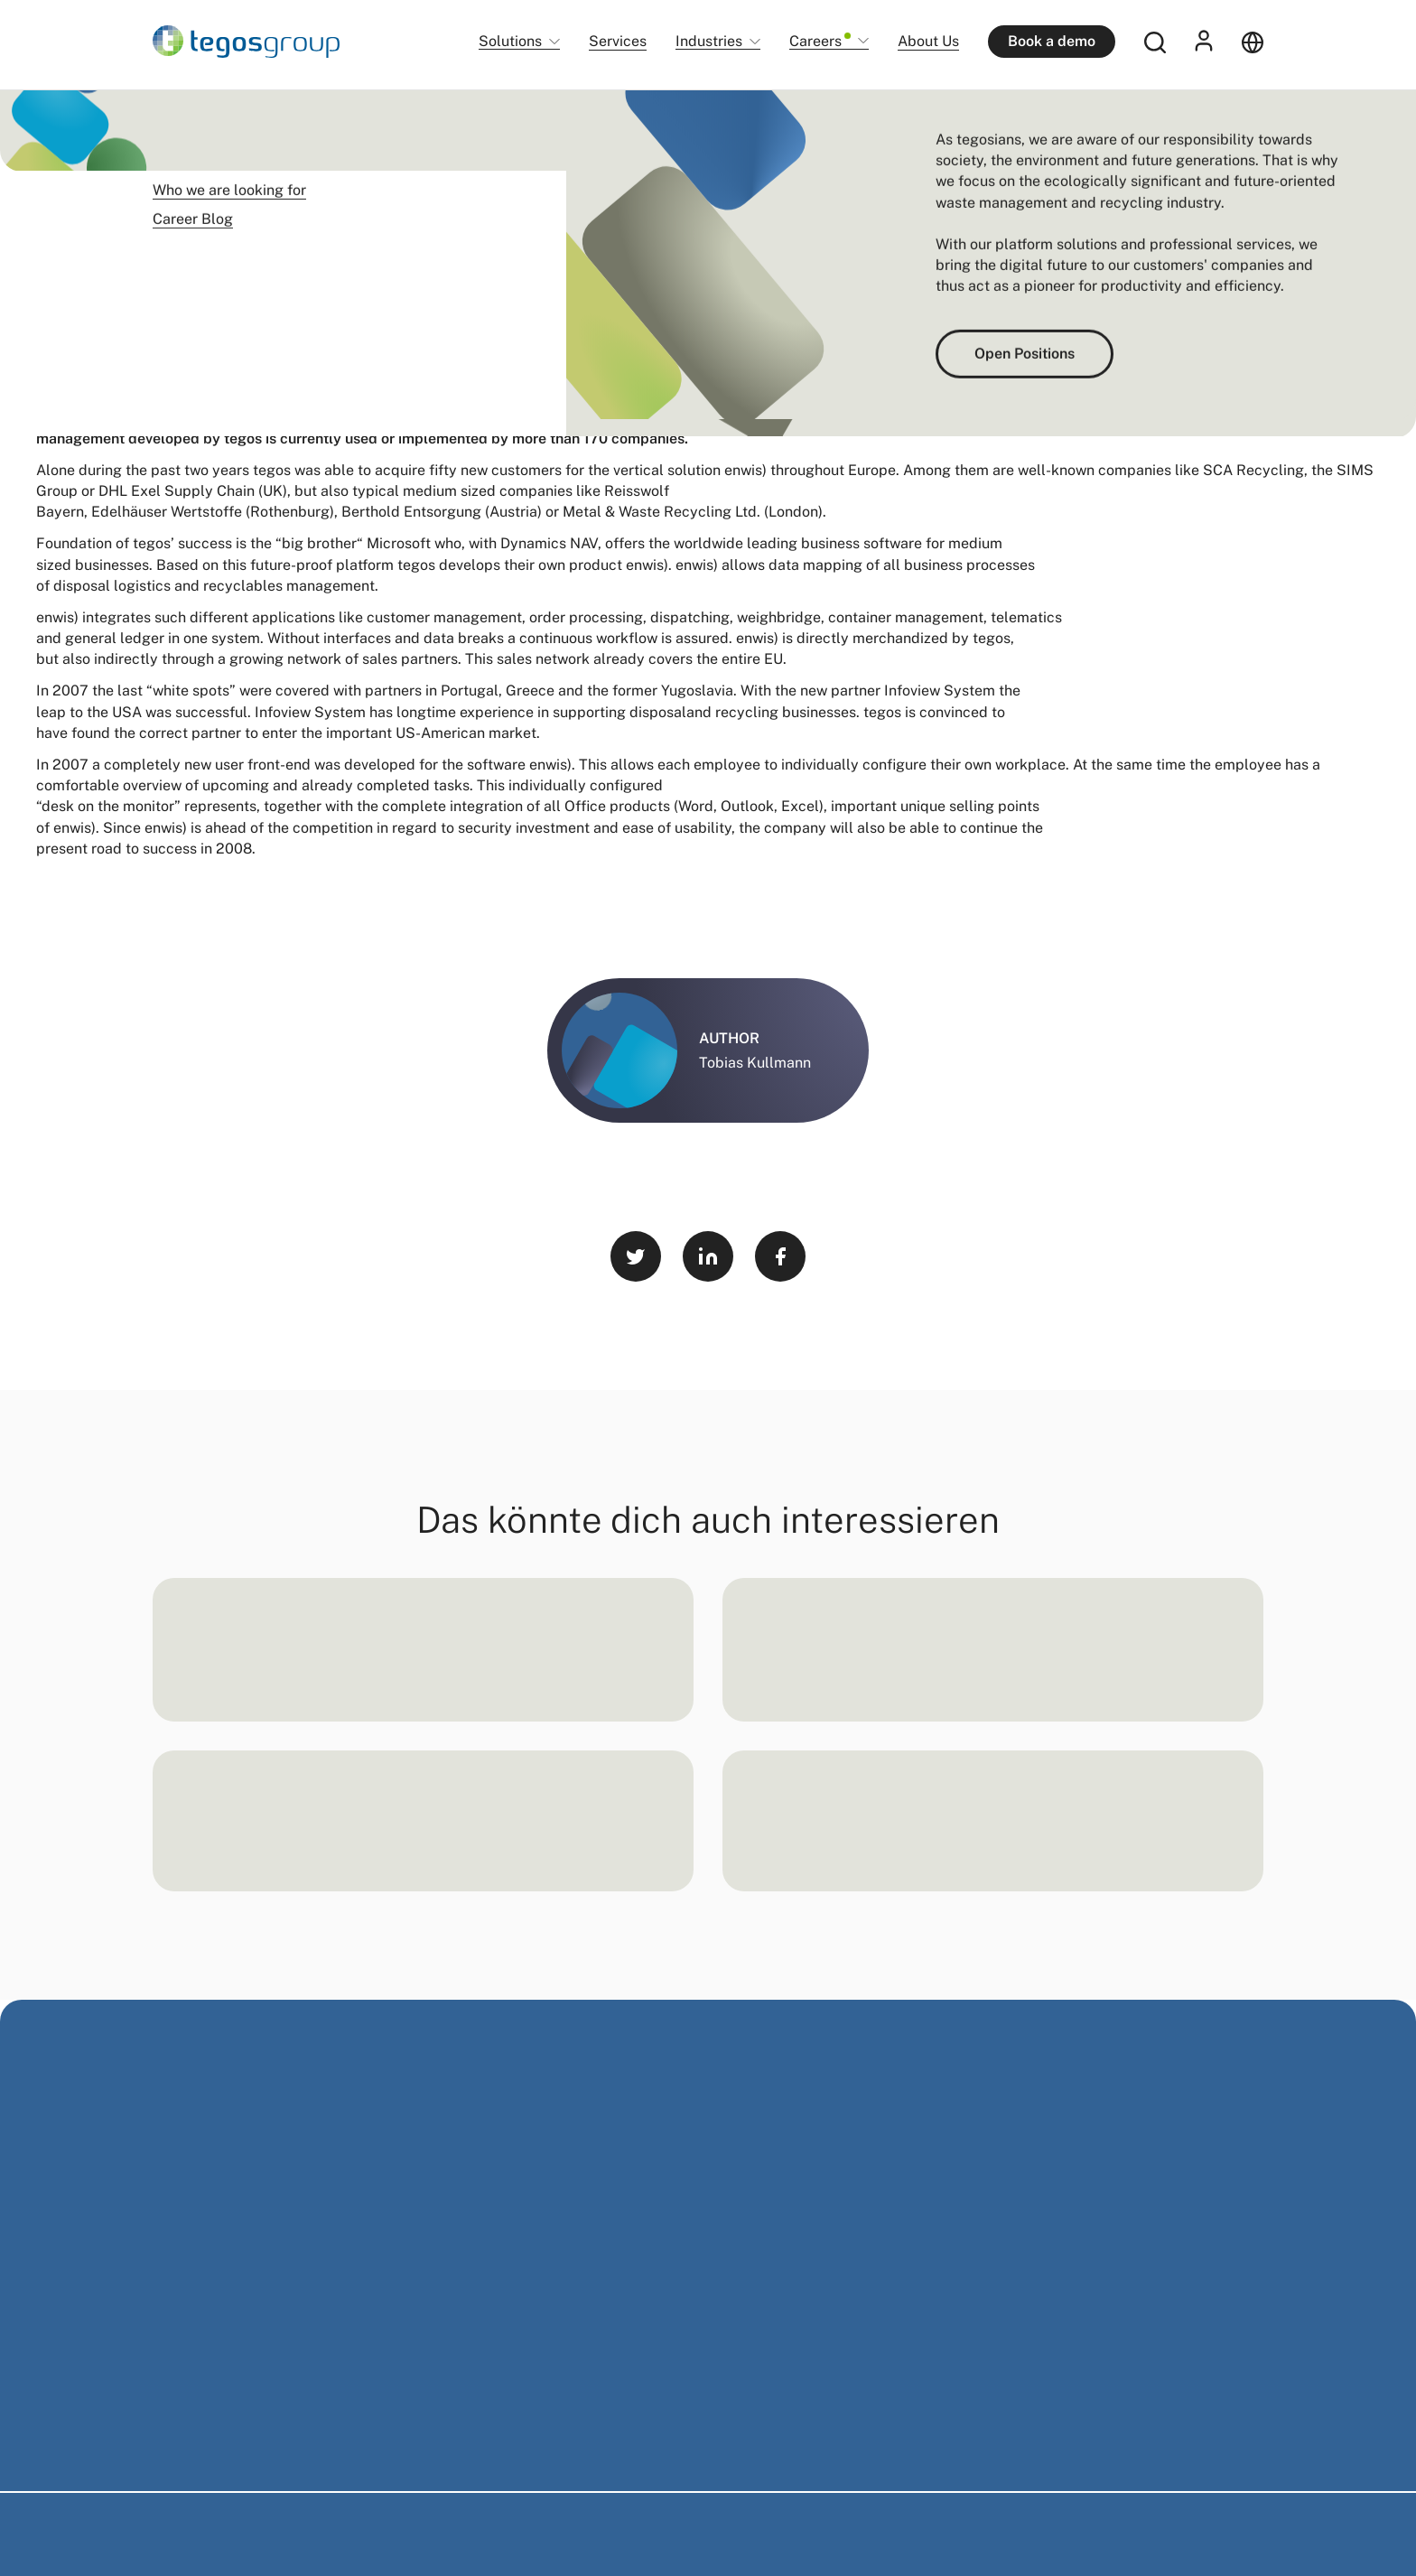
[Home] (246, 41)
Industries (708, 42)
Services (618, 41)
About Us (928, 41)
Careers (820, 41)
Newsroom (253, 116)
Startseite (180, 116)
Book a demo (1051, 41)
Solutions (510, 42)
